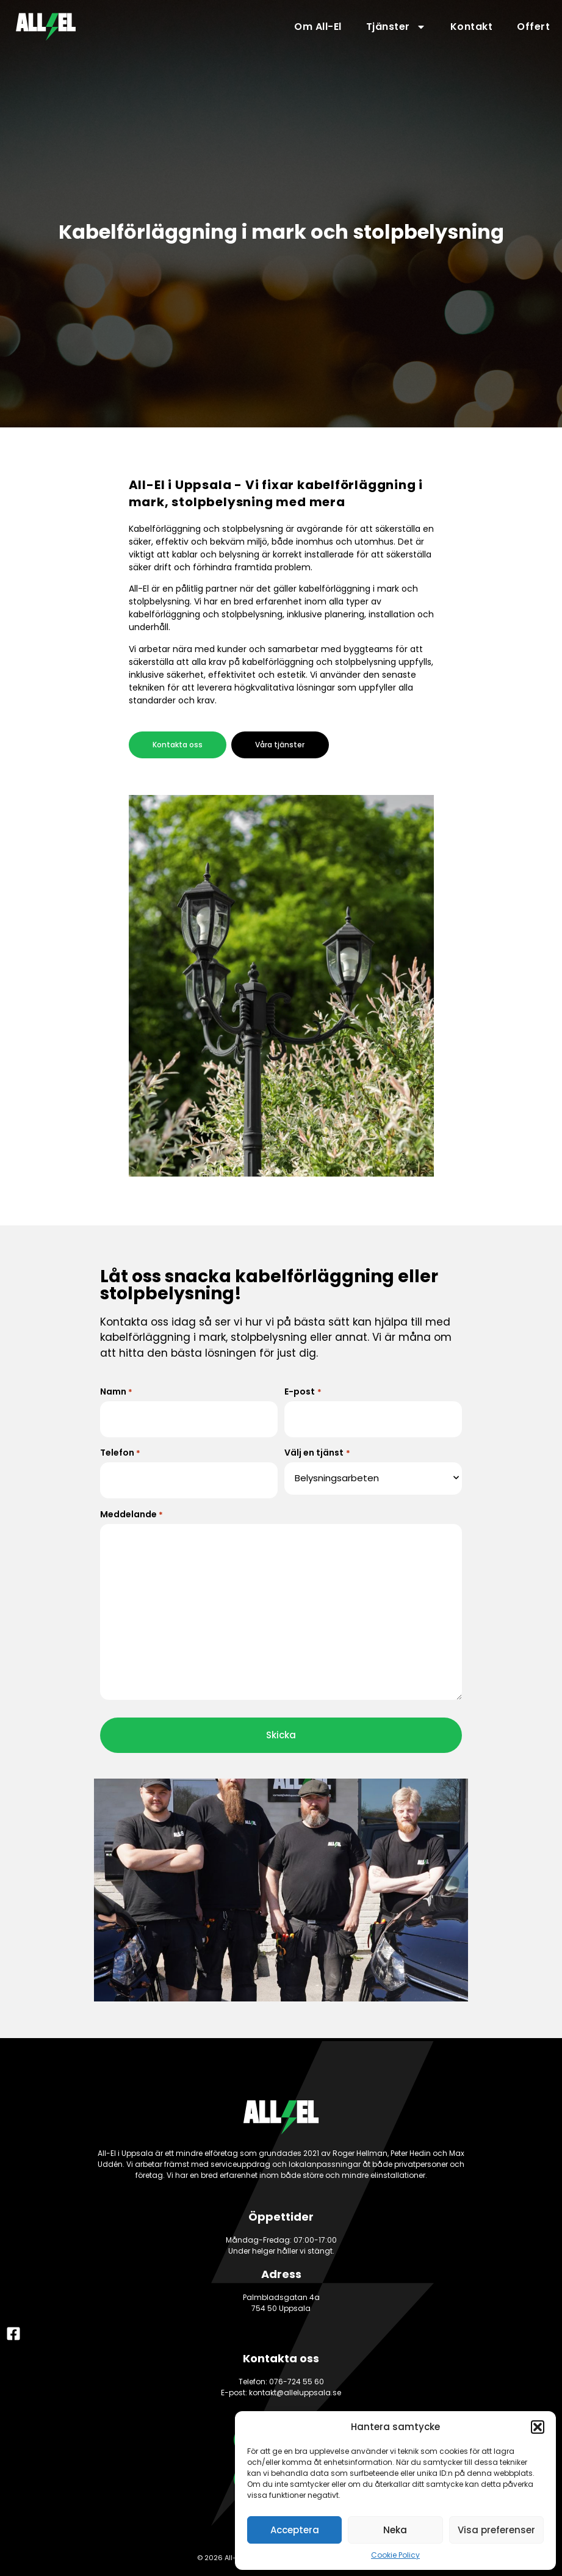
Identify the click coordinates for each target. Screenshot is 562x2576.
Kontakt (471, 27)
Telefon (120, 1451)
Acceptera (294, 2529)
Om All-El (318, 27)
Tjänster (396, 27)
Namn (116, 1391)
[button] (537, 2427)
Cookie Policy (395, 2555)
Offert (533, 27)
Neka (395, 2529)
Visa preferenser (496, 2529)
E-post (302, 1391)
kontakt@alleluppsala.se (295, 2387)
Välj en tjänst (317, 1451)
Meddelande (131, 1511)
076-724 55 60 (296, 2376)
